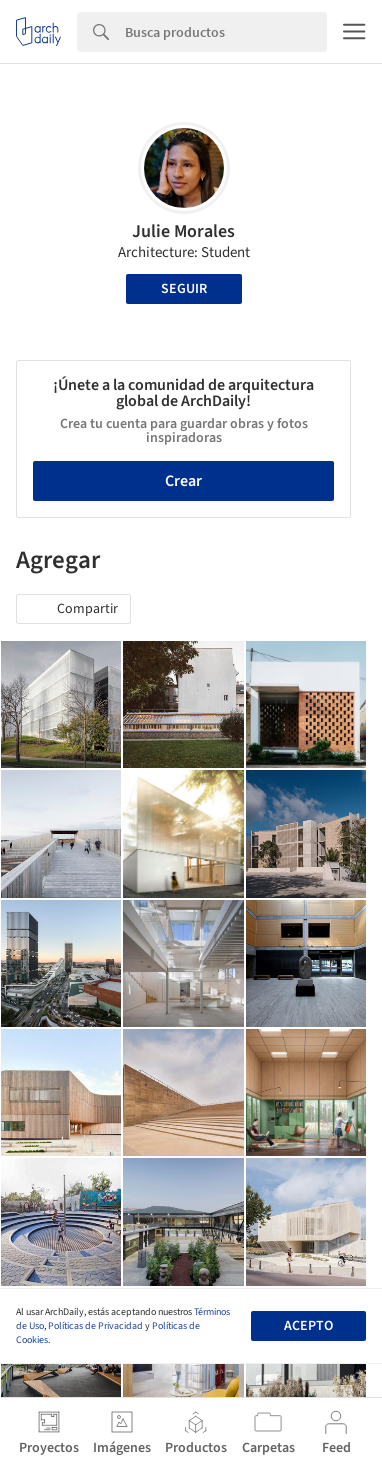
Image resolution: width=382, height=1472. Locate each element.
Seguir (184, 289)
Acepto (308, 1326)
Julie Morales (183, 231)
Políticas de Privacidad (95, 1326)
